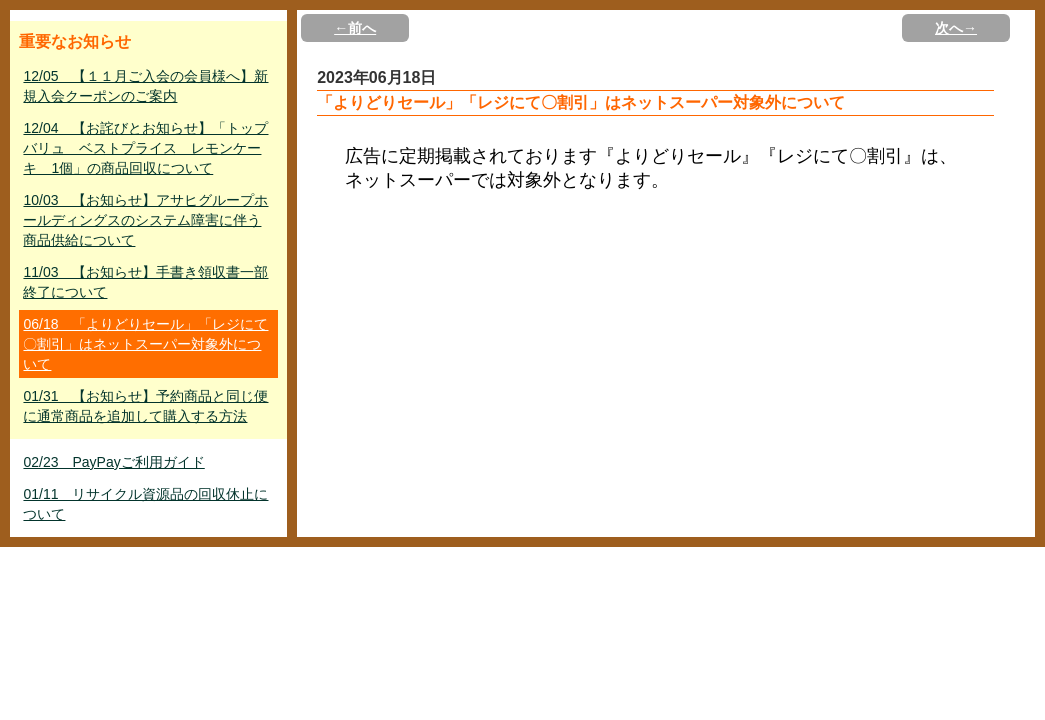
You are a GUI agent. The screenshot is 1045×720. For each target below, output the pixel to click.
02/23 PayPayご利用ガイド (113, 462)
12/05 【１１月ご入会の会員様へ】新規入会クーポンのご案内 (145, 86)
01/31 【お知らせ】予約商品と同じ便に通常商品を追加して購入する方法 (145, 406)
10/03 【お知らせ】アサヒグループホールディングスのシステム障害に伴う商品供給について (145, 220)
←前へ (355, 28)
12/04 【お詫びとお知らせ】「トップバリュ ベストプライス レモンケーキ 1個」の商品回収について (145, 148)
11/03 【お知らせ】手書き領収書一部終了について (145, 282)
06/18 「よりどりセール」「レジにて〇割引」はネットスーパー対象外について (145, 344)
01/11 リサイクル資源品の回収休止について (145, 504)
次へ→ (956, 28)
